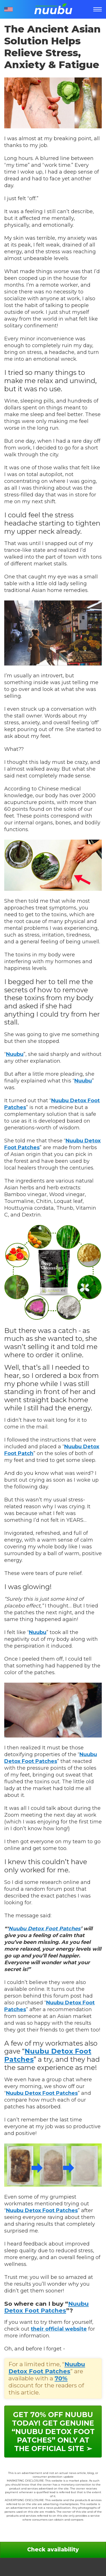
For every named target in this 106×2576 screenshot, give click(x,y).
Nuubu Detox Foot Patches (44, 1928)
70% (61, 2378)
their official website (59, 2329)
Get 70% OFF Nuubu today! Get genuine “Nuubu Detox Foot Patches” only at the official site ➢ (53, 2431)
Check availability (53, 2549)
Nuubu (14, 1054)
